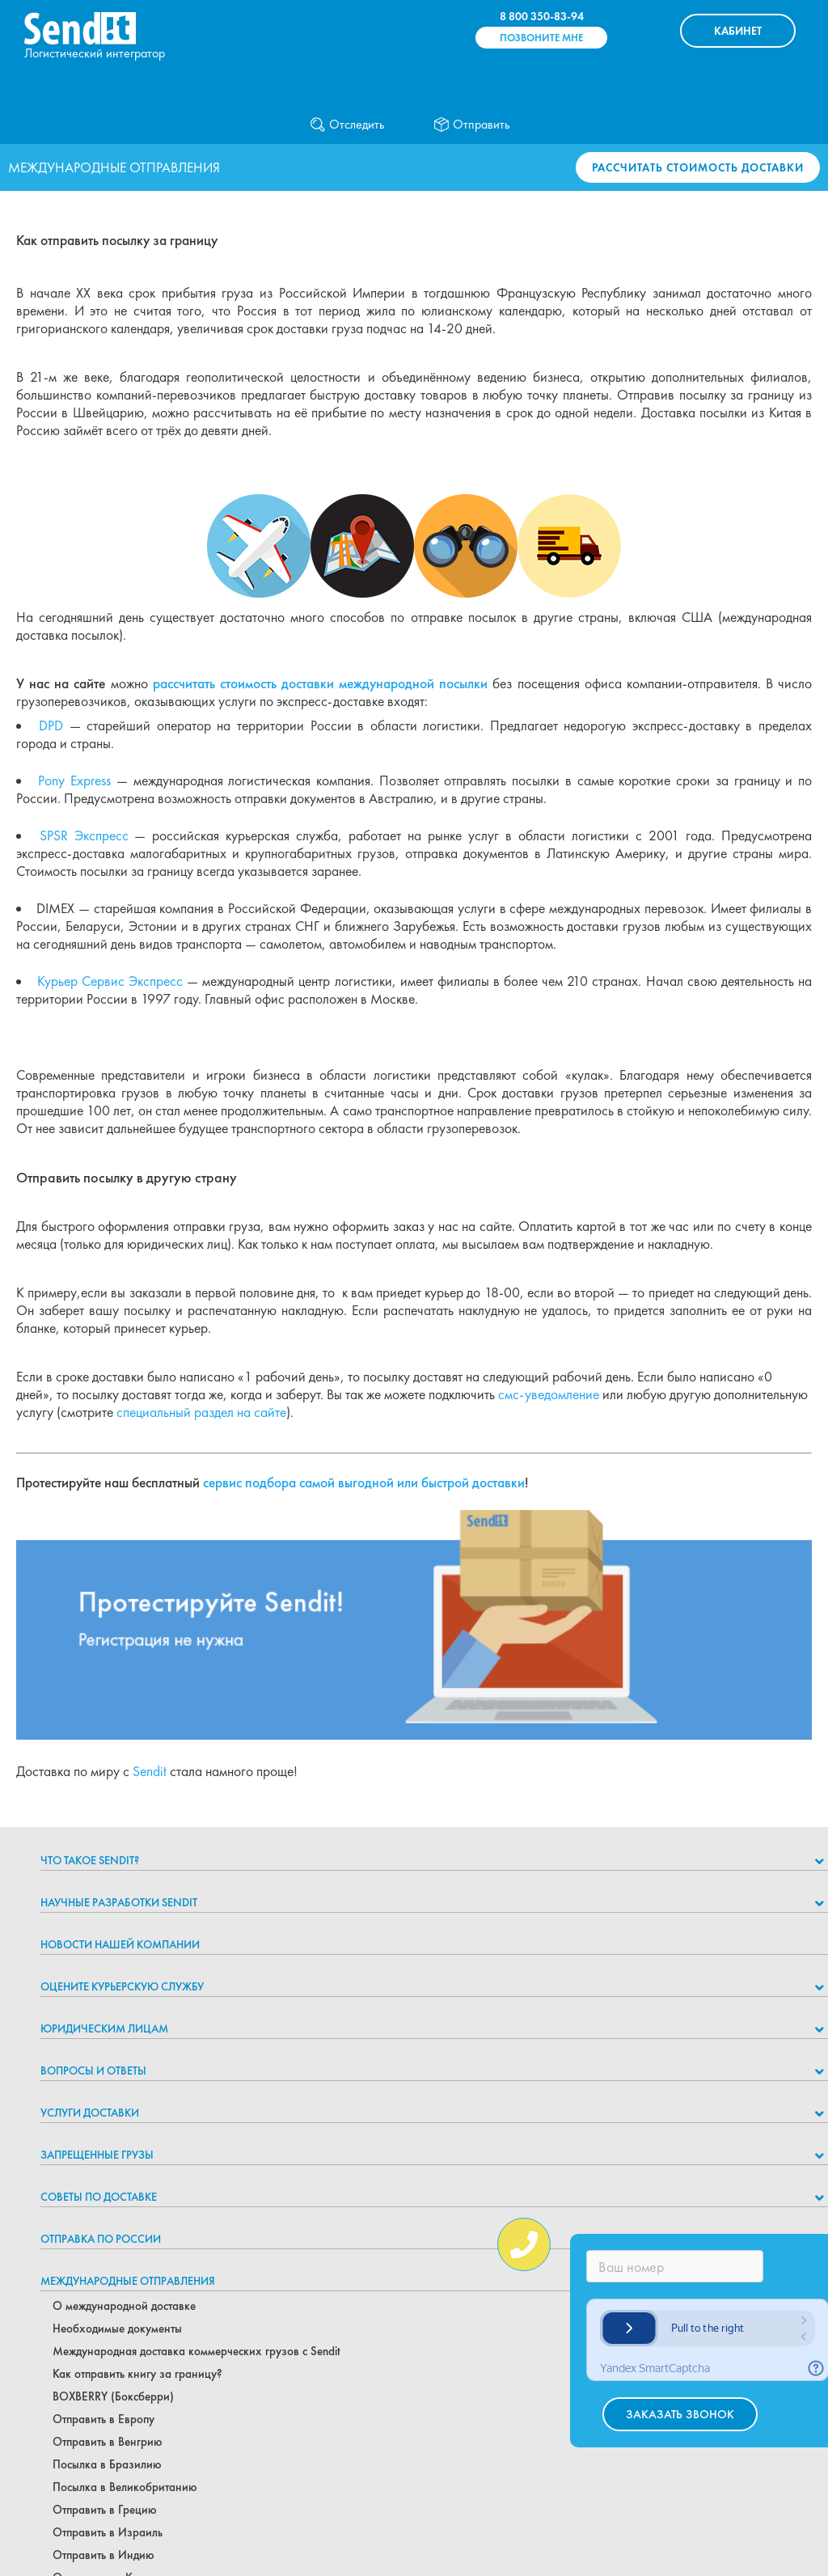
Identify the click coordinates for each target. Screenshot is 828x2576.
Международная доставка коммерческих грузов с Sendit (196, 2351)
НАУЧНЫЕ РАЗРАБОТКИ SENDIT (118, 1902)
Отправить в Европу (103, 2419)
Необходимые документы (117, 2328)
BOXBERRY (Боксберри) (113, 2396)
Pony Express (74, 780)
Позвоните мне (541, 37)
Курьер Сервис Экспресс (110, 981)
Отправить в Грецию (105, 2510)
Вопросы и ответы (93, 2070)
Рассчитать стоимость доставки (698, 167)
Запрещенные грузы (97, 2154)
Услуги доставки (89, 2112)
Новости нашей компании (120, 1944)
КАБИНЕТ (738, 30)
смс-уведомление (548, 1394)
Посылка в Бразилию (107, 2464)
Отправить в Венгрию (108, 2442)
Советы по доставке (98, 2196)
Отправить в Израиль (108, 2532)
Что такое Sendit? (89, 1860)
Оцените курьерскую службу (122, 1986)
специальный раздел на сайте (201, 1412)
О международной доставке (124, 2306)
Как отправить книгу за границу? (137, 2374)
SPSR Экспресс (84, 835)
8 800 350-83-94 (542, 16)
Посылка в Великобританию (125, 2487)
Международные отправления (127, 2281)
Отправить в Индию (103, 2555)
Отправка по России (100, 2238)
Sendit (150, 1771)
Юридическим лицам (104, 2028)
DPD (51, 725)
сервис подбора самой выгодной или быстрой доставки (364, 1482)
